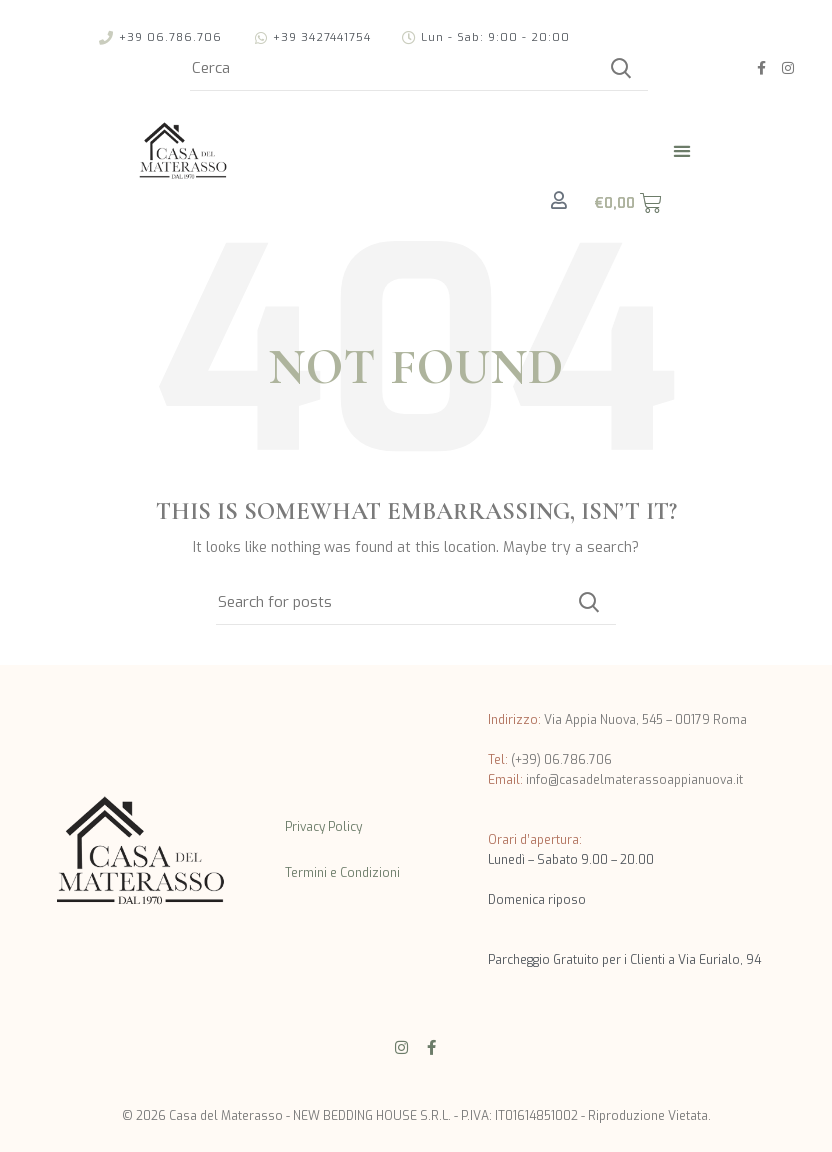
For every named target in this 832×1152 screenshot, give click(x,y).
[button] (682, 150)
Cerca (621, 68)
